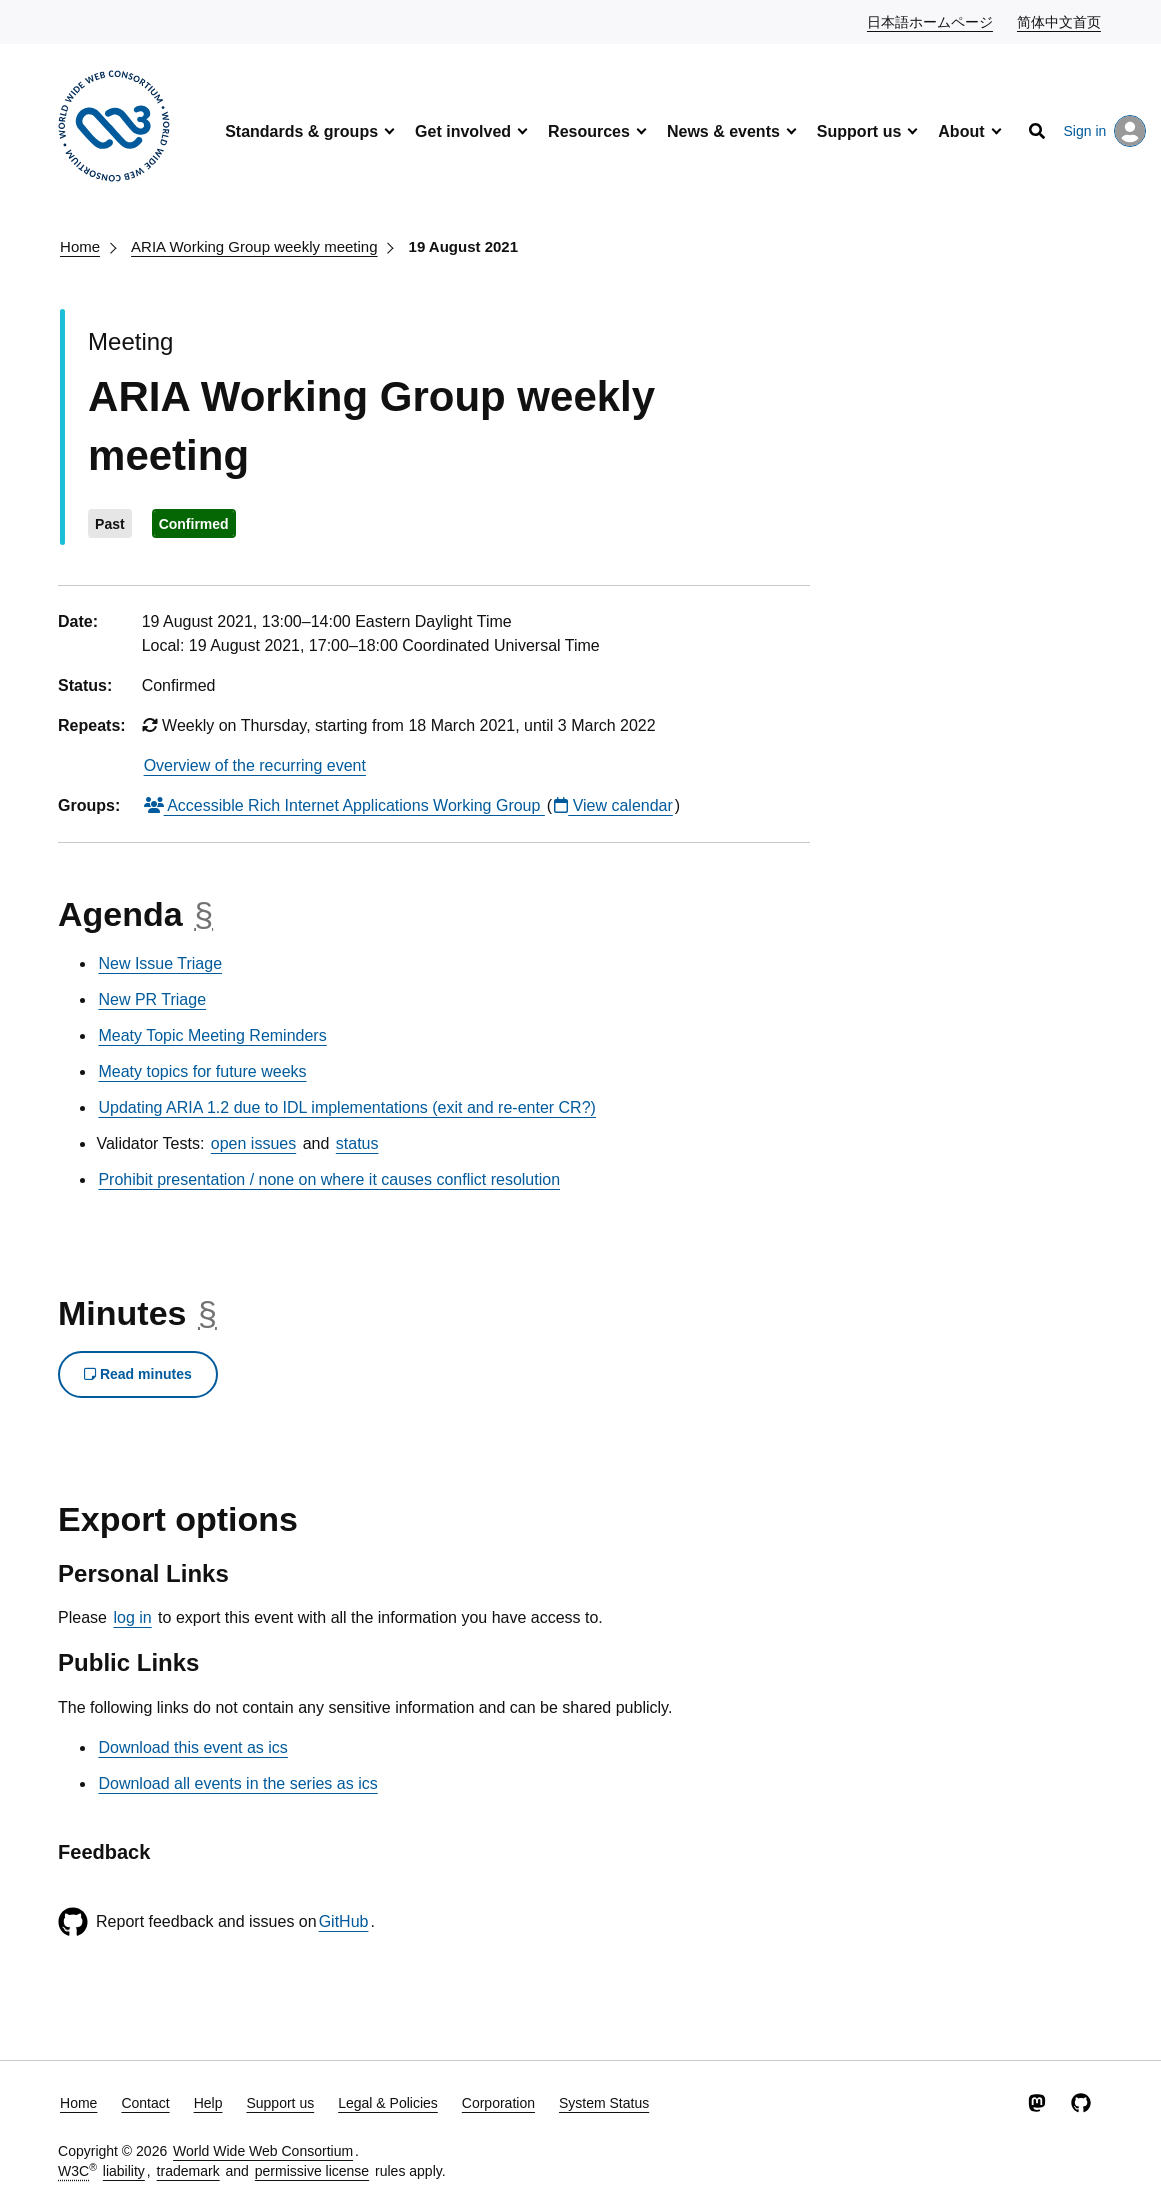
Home (80, 246)
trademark (188, 2171)
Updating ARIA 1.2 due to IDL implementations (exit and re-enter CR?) (346, 1107)
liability (124, 2171)
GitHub (344, 1921)
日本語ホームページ (931, 21)
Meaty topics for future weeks (202, 1071)
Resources (589, 131)
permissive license (312, 2171)
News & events (723, 131)
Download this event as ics (192, 1747)
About (961, 131)
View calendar (613, 805)
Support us (859, 131)
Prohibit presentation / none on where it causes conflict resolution (329, 1179)
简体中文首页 (1060, 21)
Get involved (463, 131)
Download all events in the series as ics (237, 1783)
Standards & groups (301, 131)
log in (132, 1617)
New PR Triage (152, 999)
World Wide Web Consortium (263, 2151)
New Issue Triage (160, 963)
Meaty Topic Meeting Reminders (212, 1035)
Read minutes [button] (138, 1374)
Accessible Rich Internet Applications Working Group (344, 805)
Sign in (1105, 131)
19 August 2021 (464, 246)
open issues (253, 1143)
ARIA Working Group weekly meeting (254, 246)
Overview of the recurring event (255, 765)
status (357, 1143)
